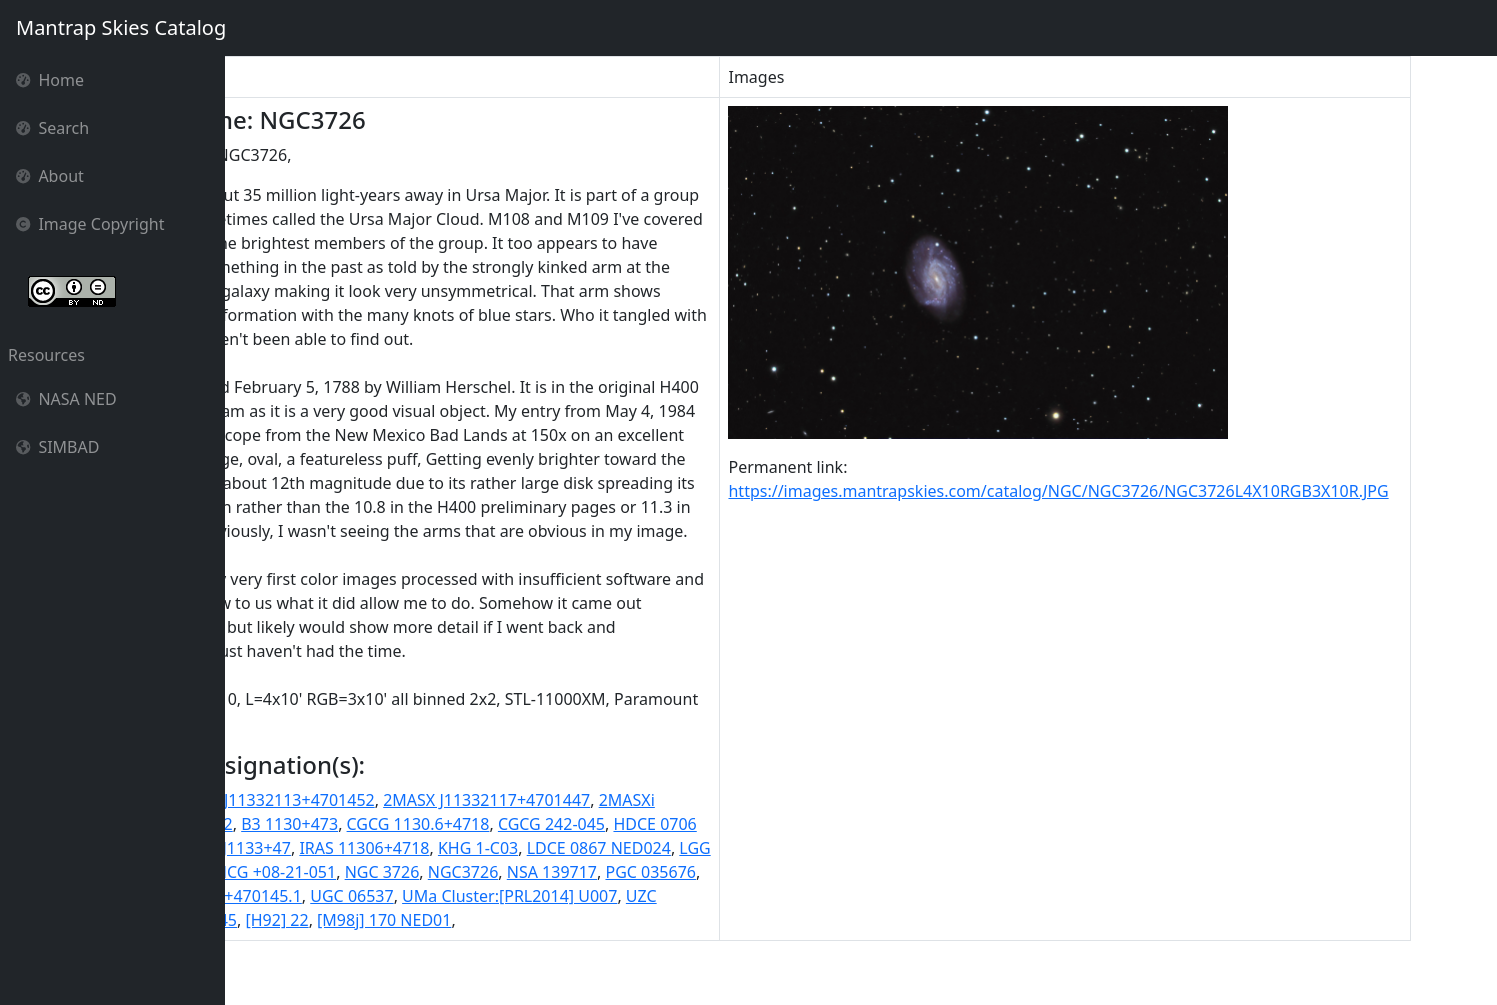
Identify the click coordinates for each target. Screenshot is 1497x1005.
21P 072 (264, 848)
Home (50, 80)
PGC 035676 (342, 944)
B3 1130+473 (423, 872)
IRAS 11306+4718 (539, 896)
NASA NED (66, 399)
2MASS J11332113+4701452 (405, 848)
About (50, 176)
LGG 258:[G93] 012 (372, 920)
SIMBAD (57, 447)
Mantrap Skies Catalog (120, 27)
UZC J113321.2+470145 (447, 968)
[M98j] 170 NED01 (680, 968)
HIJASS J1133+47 (404, 896)
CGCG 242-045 (685, 872)
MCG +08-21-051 (512, 920)
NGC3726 (701, 920)
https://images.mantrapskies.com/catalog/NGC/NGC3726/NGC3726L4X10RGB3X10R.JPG (1146, 491)
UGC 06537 (647, 944)
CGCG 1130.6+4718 (551, 872)
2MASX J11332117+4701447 (620, 848)
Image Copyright (90, 224)
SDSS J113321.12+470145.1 (497, 944)
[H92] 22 (572, 968)
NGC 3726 (620, 920)
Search (52, 128)
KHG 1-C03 (652, 896)
